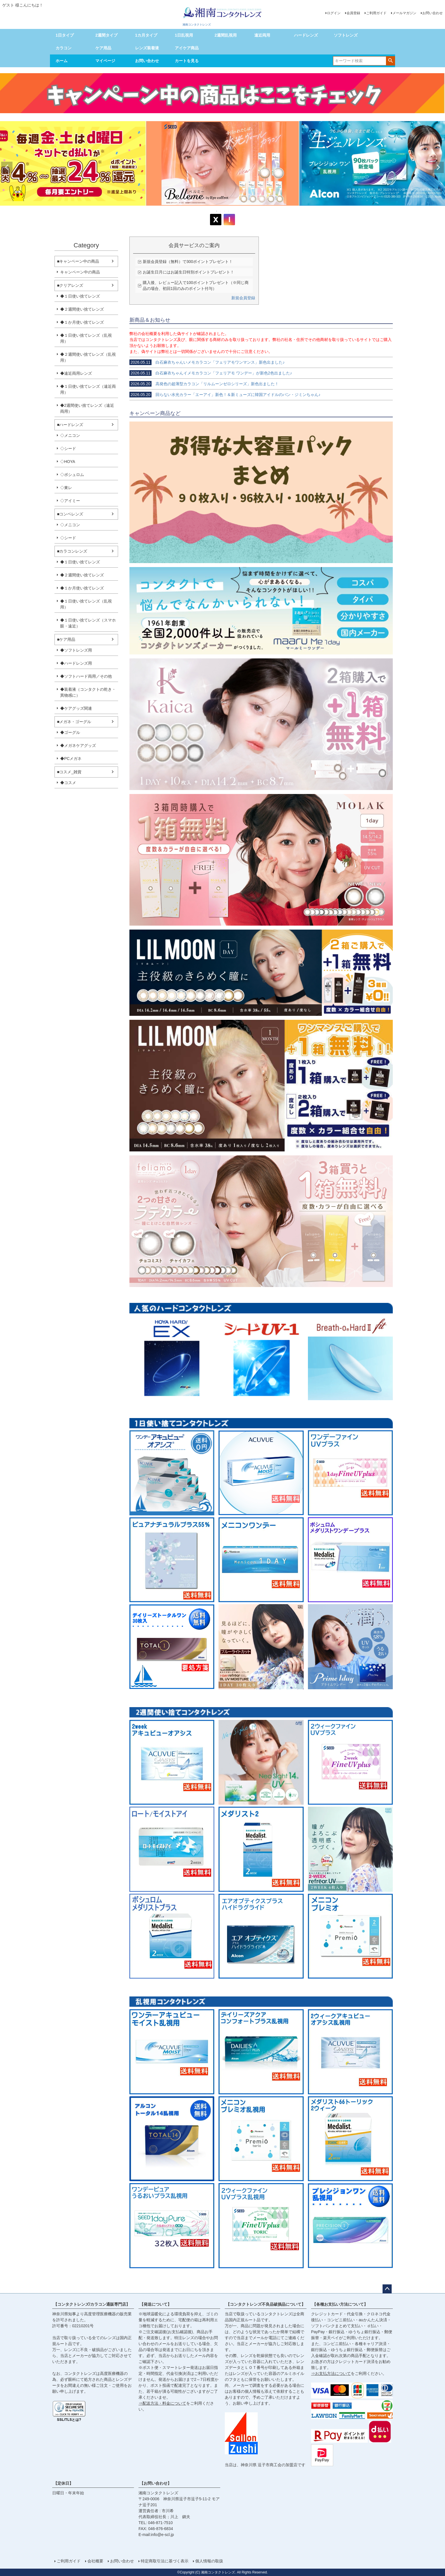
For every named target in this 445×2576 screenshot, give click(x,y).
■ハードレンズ (70, 424)
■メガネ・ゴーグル (74, 721)
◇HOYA (67, 461)
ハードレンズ (306, 35)
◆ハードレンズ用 (76, 663)
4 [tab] (228, 211)
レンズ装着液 (147, 48)
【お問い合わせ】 (155, 2483)
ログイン (334, 13)
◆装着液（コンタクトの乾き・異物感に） (88, 692)
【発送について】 (155, 2304)
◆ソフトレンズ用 (76, 650)
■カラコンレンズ (72, 551)
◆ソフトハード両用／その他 (86, 676)
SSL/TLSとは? (69, 2420)
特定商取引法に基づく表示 (164, 2561)
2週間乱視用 (226, 35)
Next (438, 167)
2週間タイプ (106, 35)
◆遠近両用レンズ (76, 373)
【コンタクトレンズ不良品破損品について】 (265, 2304)
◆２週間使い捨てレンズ (82, 309)
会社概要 (95, 2561)
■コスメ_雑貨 (69, 772)
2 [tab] (220, 211)
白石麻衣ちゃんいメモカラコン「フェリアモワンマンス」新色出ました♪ (207, 362)
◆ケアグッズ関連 (76, 708)
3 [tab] (224, 211)
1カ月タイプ (146, 35)
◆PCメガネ (70, 758)
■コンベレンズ (70, 514)
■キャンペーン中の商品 (78, 261)
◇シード (68, 448)
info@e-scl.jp (162, 2534)
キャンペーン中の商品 (80, 272)
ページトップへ (387, 2288)
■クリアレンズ (70, 285)
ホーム (62, 60)
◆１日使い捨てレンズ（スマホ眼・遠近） (88, 623)
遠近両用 (262, 35)
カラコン (64, 48)
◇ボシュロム (72, 474)
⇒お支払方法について (331, 2373)
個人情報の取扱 (209, 2561)
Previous (6, 167)
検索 (390, 60)
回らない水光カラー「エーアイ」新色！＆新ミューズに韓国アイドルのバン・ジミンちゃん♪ (224, 394)
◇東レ (66, 487)
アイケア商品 (187, 48)
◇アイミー (70, 500)
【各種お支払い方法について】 (340, 2304)
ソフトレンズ (346, 35)
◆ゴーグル (70, 732)
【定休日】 (63, 2483)
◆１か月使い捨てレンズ (82, 322)
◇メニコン (70, 435)
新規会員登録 (243, 298)
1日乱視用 (184, 35)
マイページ (105, 60)
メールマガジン (404, 13)
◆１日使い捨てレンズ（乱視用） (86, 338)
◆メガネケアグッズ (78, 745)
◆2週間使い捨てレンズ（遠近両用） (87, 408)
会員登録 (353, 13)
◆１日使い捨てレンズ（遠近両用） (88, 389)
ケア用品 (103, 48)
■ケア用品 (66, 639)
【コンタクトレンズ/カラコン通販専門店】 (91, 2304)
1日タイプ (65, 35)
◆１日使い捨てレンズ (80, 296)
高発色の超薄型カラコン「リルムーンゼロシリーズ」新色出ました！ (204, 384)
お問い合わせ (432, 13)
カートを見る (187, 60)
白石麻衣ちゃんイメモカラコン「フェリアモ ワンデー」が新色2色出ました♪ (210, 373)
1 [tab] (216, 211)
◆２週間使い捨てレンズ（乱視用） (88, 357)
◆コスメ (68, 782)
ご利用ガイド (376, 13)
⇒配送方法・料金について (162, 2403)
